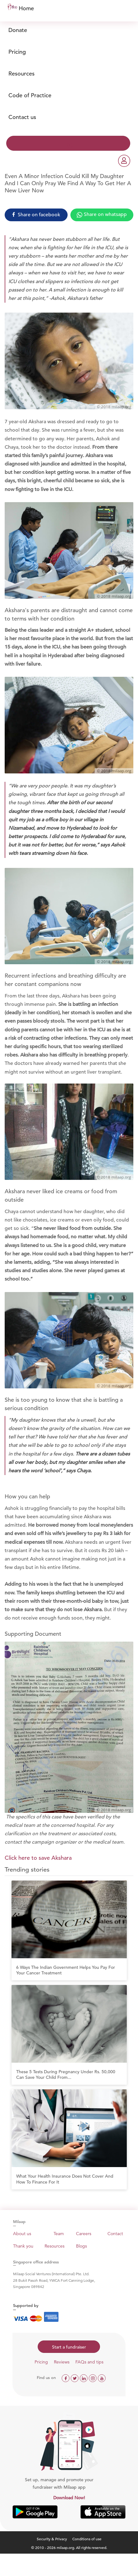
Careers (83, 2233)
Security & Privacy (52, 2538)
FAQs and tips (89, 2362)
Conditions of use (87, 2538)
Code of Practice (29, 95)
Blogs (81, 2246)
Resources (21, 73)
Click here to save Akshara (38, 1857)
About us (22, 2233)
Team (59, 2233)
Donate (17, 30)
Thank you (23, 2246)
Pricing (17, 51)
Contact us (22, 117)
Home (26, 8)
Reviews (61, 2362)
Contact (115, 2233)
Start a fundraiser (69, 2347)
